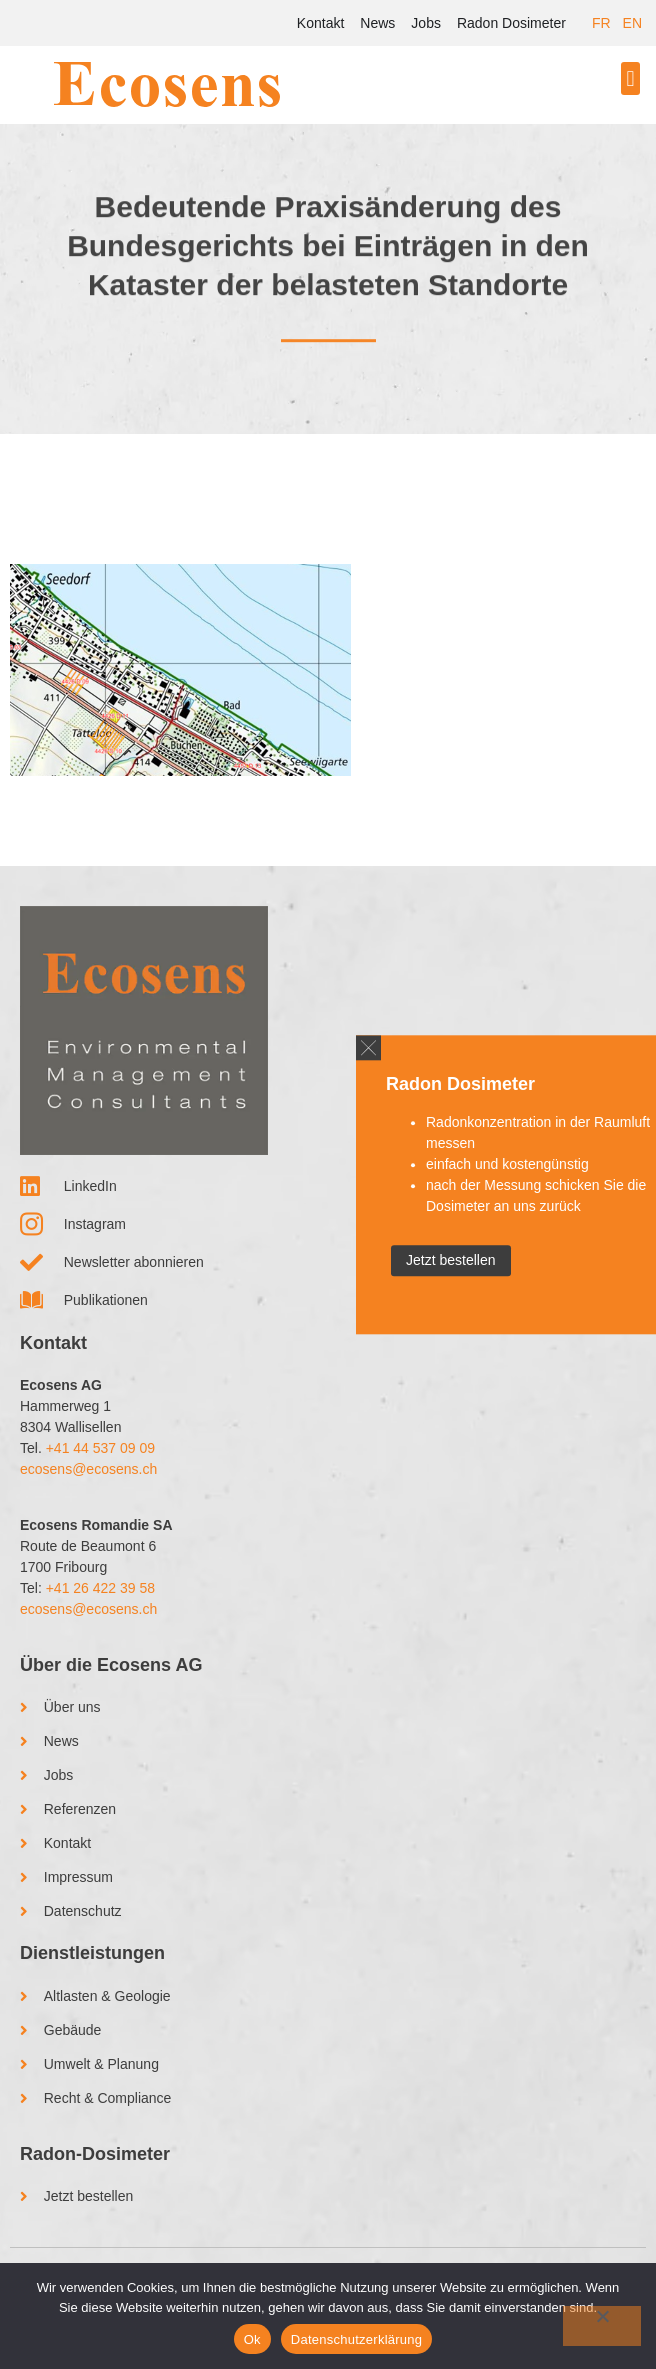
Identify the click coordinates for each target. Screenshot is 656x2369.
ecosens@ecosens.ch (88, 1469)
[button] (630, 78)
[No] (602, 2326)
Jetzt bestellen (451, 1260)
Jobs (426, 23)
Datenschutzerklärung (356, 2339)
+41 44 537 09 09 (100, 1448)
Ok (252, 2339)
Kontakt (320, 23)
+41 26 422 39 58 (100, 1588)
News (377, 23)
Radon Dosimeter (511, 23)
